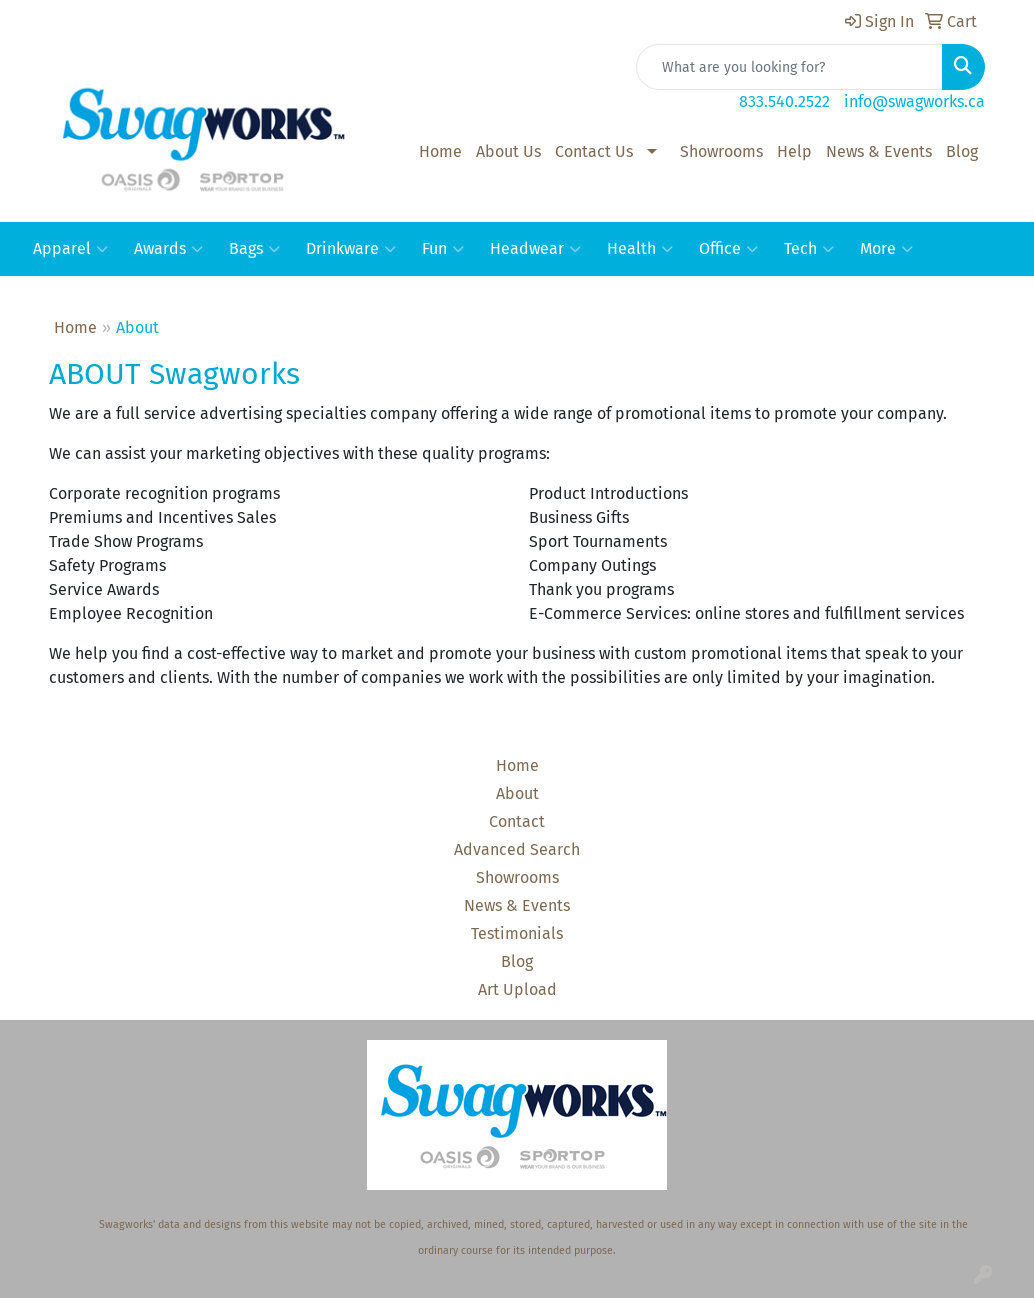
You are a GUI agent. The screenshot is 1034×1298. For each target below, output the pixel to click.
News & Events (879, 151)
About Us (508, 151)
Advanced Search (517, 849)
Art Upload (517, 989)
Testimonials (517, 933)
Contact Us (594, 151)
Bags (254, 249)
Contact (517, 821)
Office (728, 249)
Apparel (70, 249)
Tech (809, 249)
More (886, 249)
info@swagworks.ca (914, 101)
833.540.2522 (784, 101)
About (517, 793)
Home (440, 151)
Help (794, 151)
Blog (962, 151)
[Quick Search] (789, 67)
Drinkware (351, 249)
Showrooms (721, 151)
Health (640, 249)
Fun (443, 249)
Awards (168, 249)
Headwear (535, 249)
